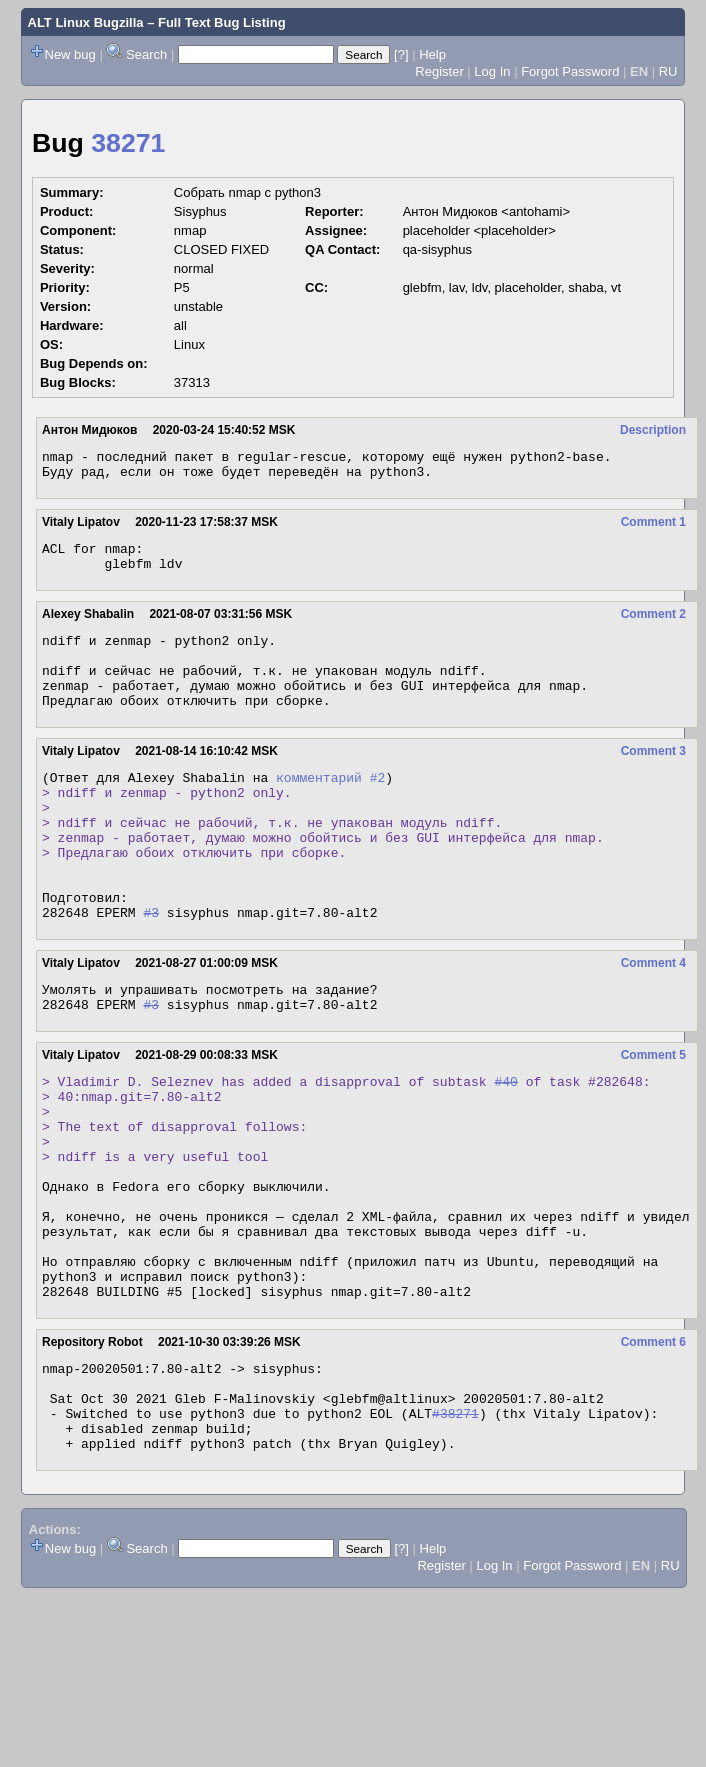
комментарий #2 (330, 807)
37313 (192, 382)
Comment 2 (653, 626)
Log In (492, 71)
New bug (70, 54)
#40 (505, 1147)
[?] (401, 54)
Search (146, 54)
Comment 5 (653, 1118)
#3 (151, 969)
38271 (128, 143)
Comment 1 (653, 528)
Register (439, 71)
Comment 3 (653, 778)
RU (668, 71)
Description (653, 430)
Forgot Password (570, 71)
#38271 (455, 1533)
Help (432, 54)
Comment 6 (653, 1450)
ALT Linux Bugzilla (86, 22)
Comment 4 (653, 1020)
